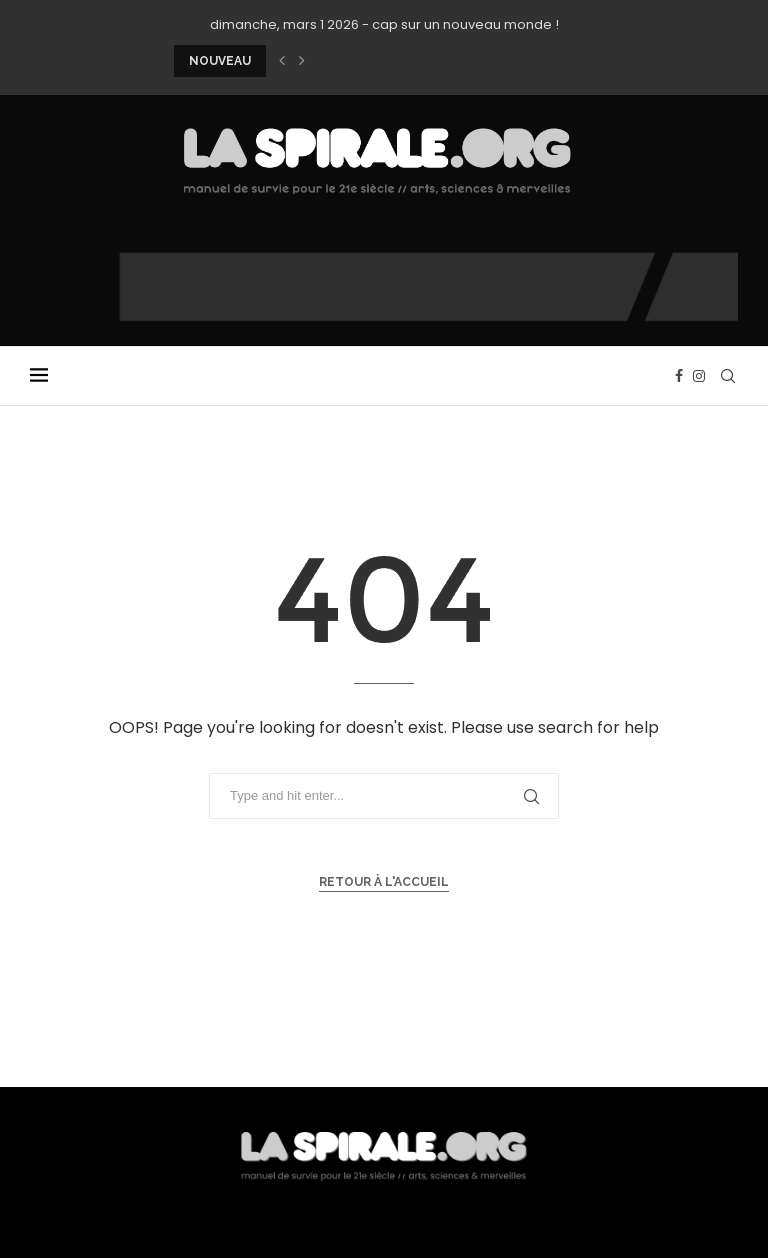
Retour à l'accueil (384, 882)
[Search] (728, 376)
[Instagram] (699, 376)
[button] (282, 61)
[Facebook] (679, 376)
